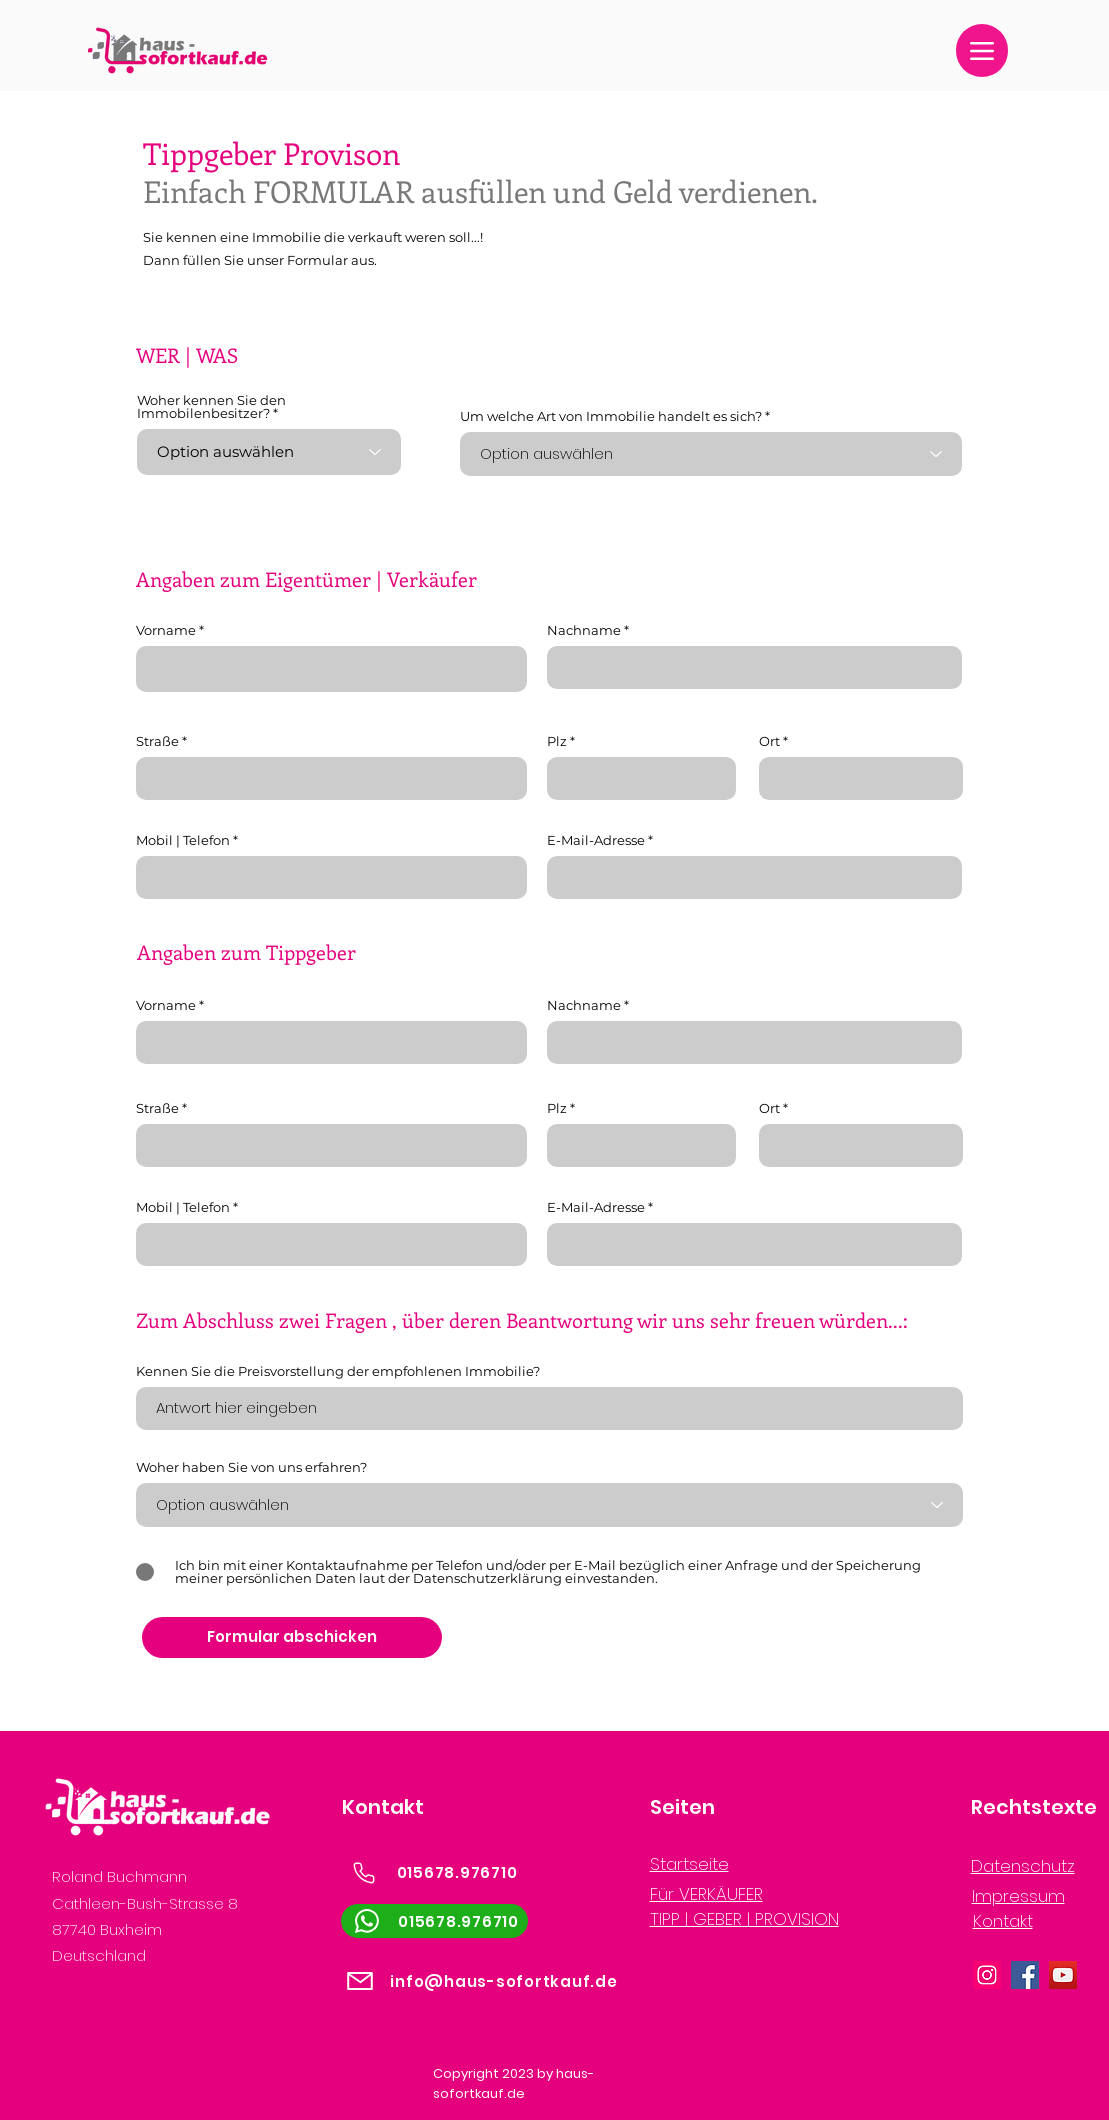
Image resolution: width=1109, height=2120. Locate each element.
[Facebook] (1025, 1975)
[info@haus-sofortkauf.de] (481, 1981)
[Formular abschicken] (292, 1637)
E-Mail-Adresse (596, 840)
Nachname (584, 630)
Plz (557, 741)
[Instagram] (987, 1975)
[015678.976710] (434, 1873)
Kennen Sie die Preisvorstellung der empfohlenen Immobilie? (338, 1371)
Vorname (166, 630)
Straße (157, 741)
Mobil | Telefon (183, 840)
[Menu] (982, 50)
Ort (769, 741)
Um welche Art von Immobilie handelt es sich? (611, 416)
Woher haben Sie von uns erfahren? (251, 1467)
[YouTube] (1063, 1975)
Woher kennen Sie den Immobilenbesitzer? (211, 407)
